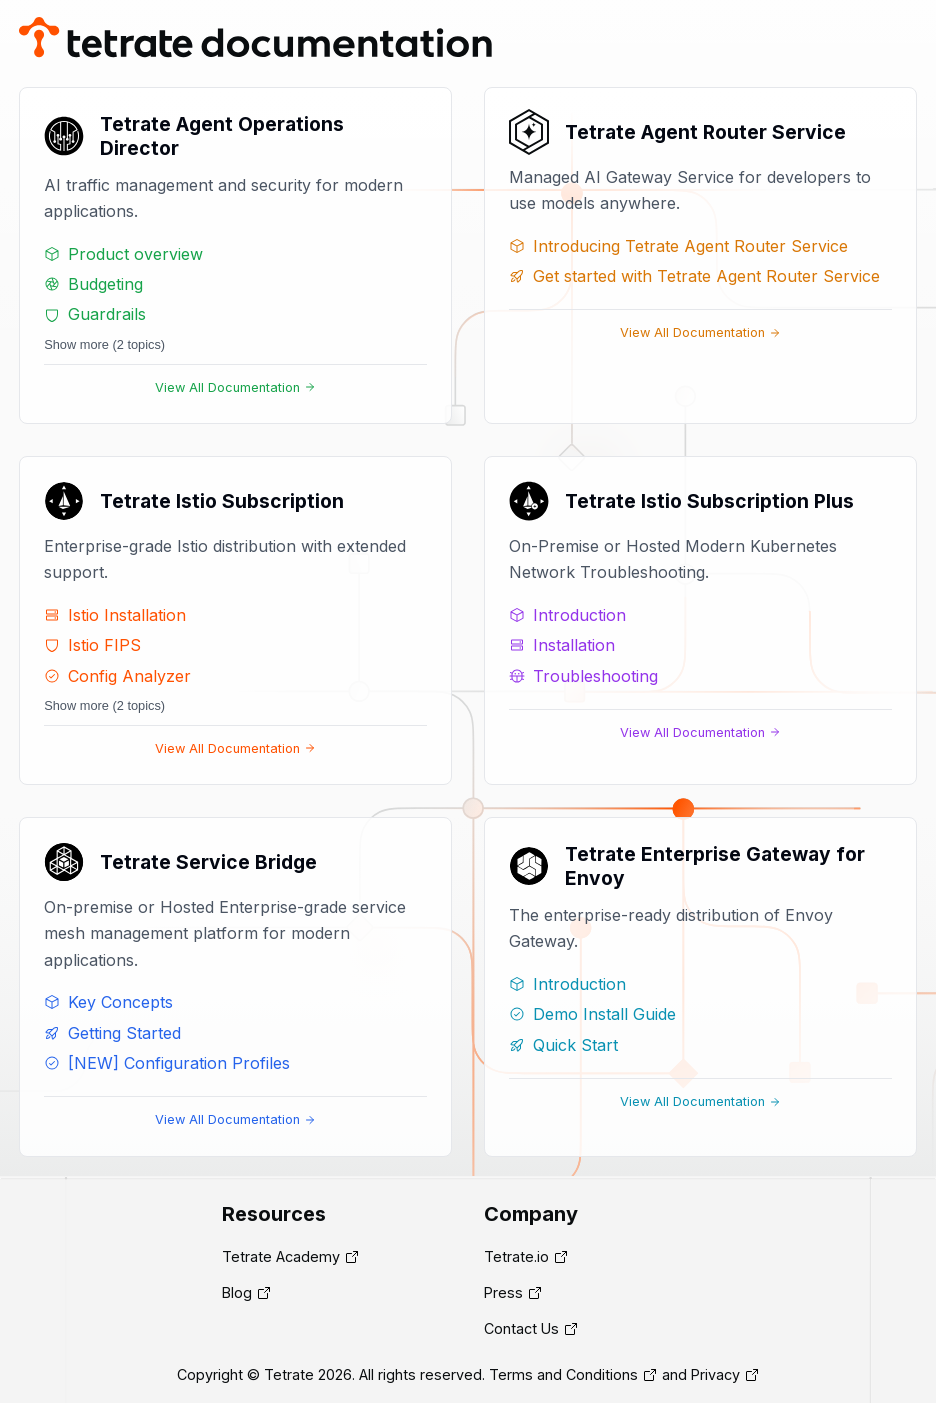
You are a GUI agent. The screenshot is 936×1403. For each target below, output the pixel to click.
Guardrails (95, 314)
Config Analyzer (117, 676)
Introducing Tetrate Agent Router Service (678, 246)
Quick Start (563, 1045)
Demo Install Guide (592, 1014)
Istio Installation (115, 615)
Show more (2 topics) (104, 344)
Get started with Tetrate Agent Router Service (694, 276)
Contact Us (521, 1328)
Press (503, 1292)
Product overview (123, 254)
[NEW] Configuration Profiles (167, 1063)
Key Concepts (108, 1002)
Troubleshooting (583, 676)
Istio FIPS (92, 645)
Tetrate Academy (281, 1256)
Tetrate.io (516, 1256)
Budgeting (93, 284)
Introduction (567, 615)
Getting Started (112, 1033)
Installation (562, 645)
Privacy (715, 1374)
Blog (237, 1292)
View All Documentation (235, 387)
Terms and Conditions (563, 1374)
